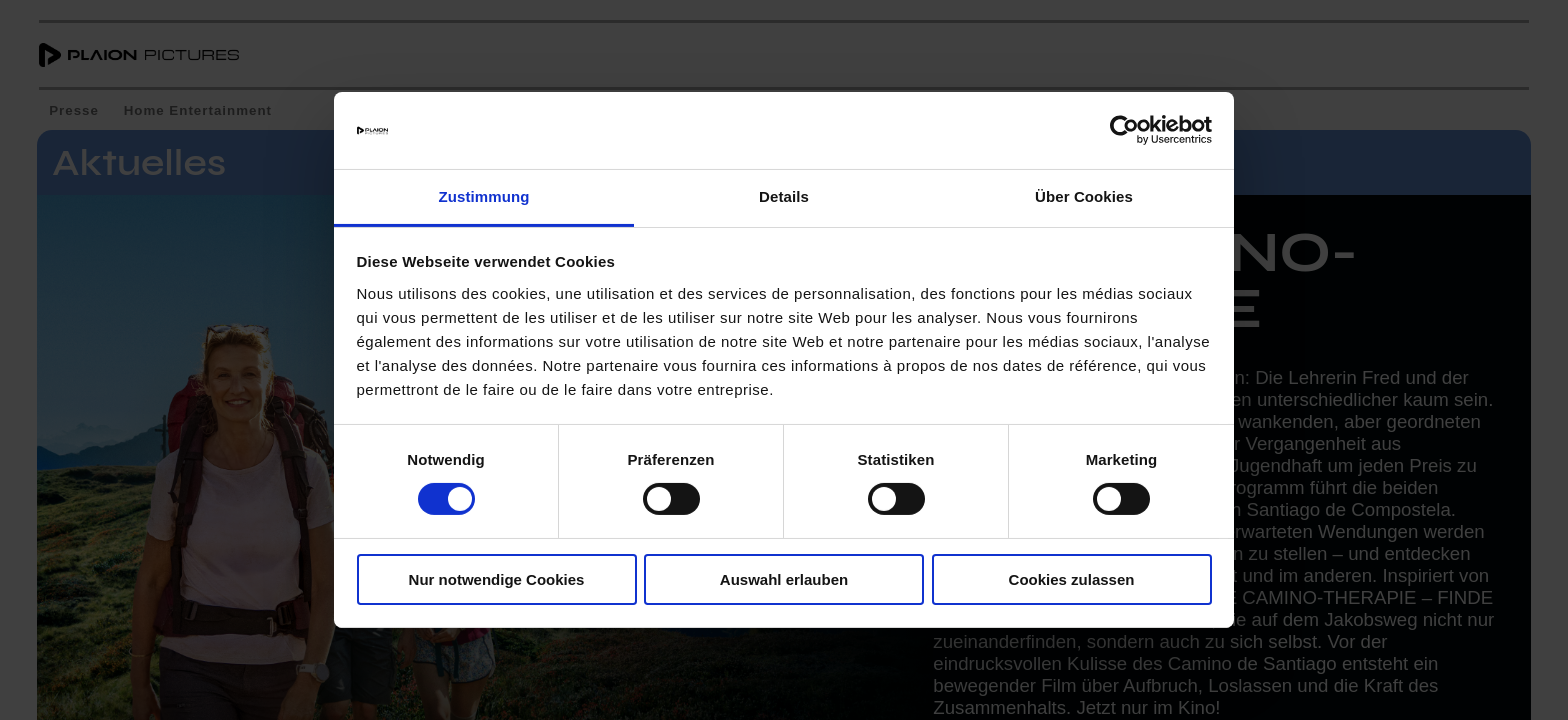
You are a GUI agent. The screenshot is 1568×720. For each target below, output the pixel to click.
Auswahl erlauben (784, 579)
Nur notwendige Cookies (497, 579)
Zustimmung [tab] (484, 196)
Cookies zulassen (1072, 579)
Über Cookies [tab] (1084, 196)
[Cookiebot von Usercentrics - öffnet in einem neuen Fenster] (1124, 130)
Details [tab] (784, 196)
